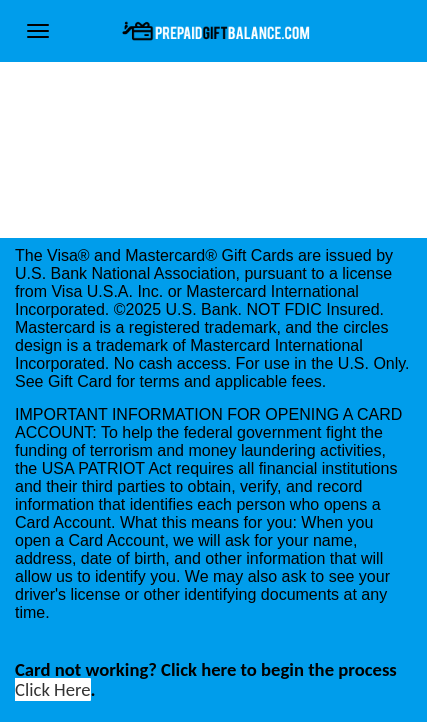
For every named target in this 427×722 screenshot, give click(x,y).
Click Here (53, 689)
